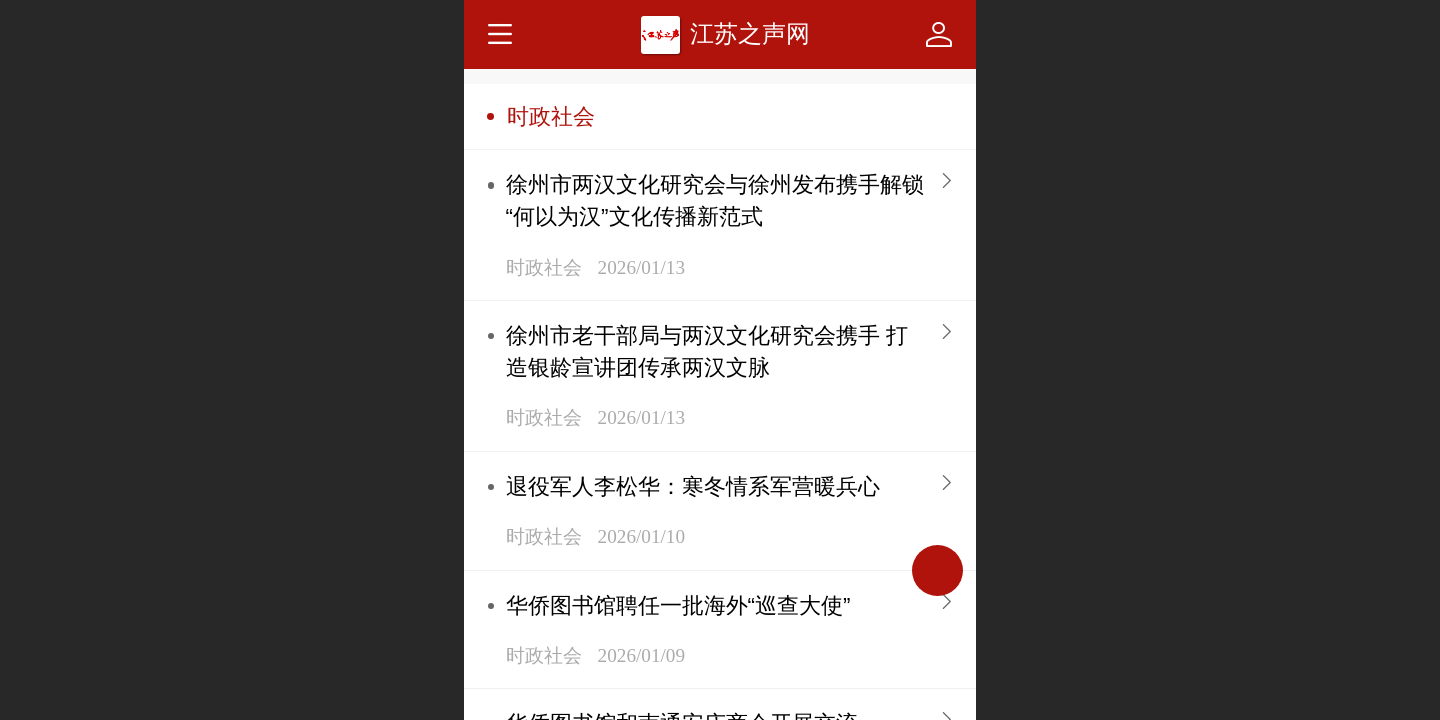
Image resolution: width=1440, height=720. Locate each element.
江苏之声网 (750, 33)
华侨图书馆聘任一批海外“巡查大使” (678, 605)
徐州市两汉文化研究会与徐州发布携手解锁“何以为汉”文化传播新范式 (715, 200)
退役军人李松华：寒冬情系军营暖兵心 (693, 486)
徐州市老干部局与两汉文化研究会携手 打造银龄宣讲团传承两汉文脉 (707, 351)
